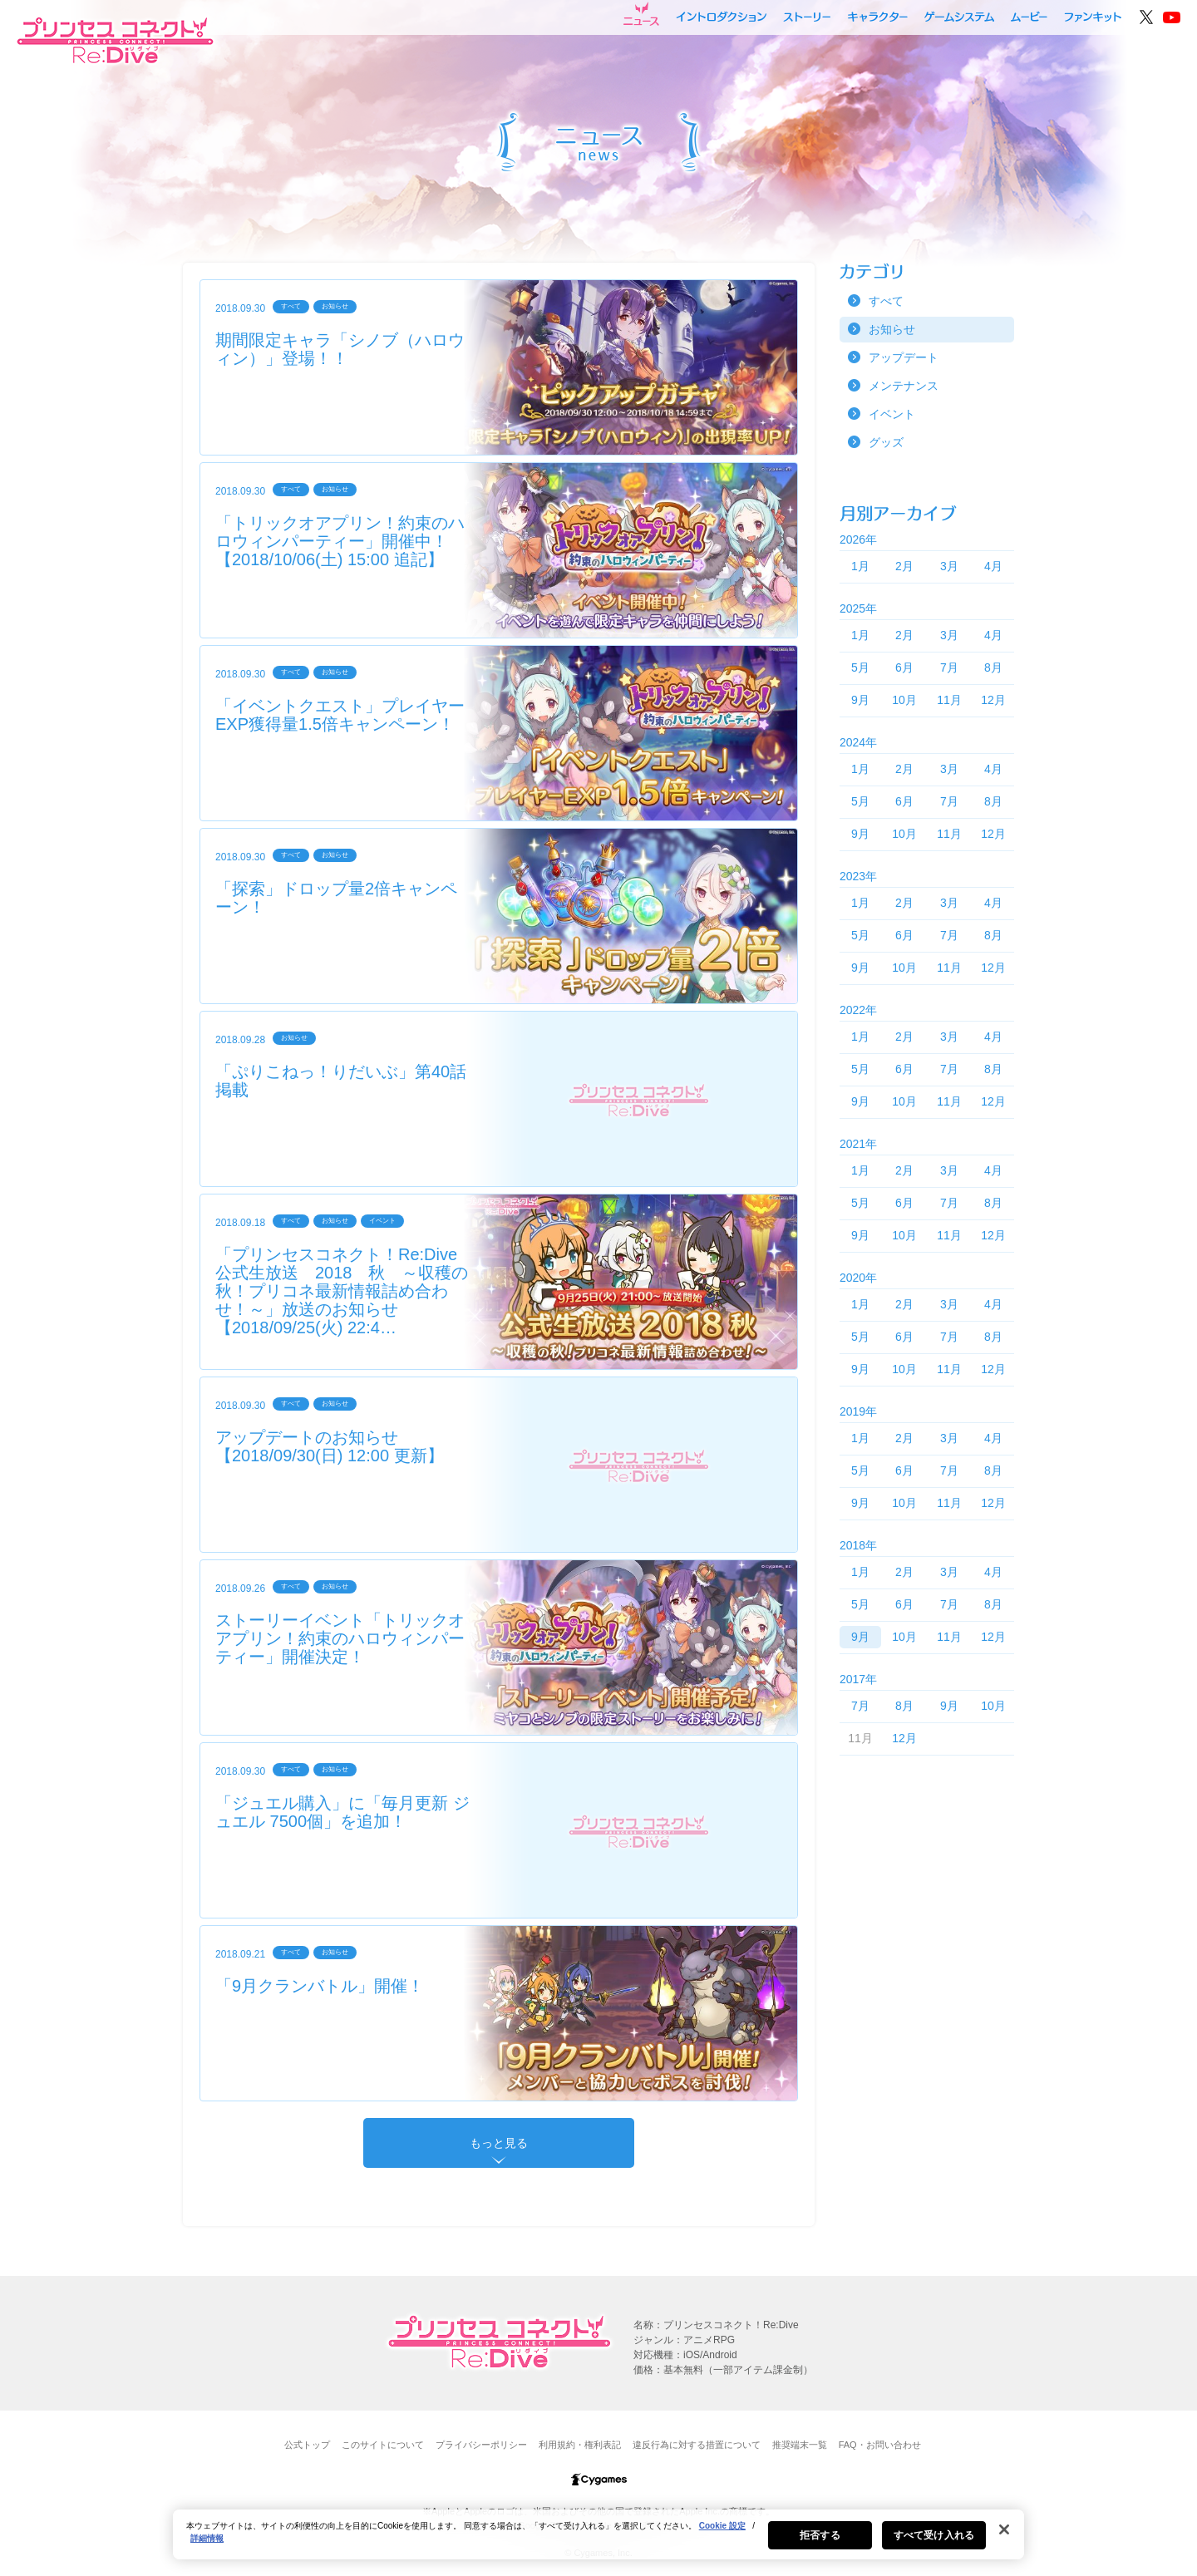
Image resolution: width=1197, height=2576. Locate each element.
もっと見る (499, 2143)
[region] (598, 2538)
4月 (993, 566)
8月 (993, 667)
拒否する (820, 2538)
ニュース (641, 14)
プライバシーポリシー (481, 2445)
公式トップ (307, 2445)
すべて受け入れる (934, 2538)
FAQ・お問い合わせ (880, 2445)
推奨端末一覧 (799, 2445)
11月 (949, 700)
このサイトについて (383, 2445)
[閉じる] (1004, 2532)
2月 (904, 566)
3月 (949, 566)
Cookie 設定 (722, 2529)
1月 (860, 566)
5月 (860, 667)
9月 (860, 700)
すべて (886, 301)
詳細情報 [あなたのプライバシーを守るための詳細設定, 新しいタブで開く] (207, 2541)
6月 (904, 667)
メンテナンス (903, 385)
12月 (993, 700)
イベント (892, 414)
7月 (949, 667)
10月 (904, 700)
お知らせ (892, 329)
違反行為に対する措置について (697, 2445)
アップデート (903, 357)
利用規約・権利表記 (580, 2445)
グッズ (886, 442)
